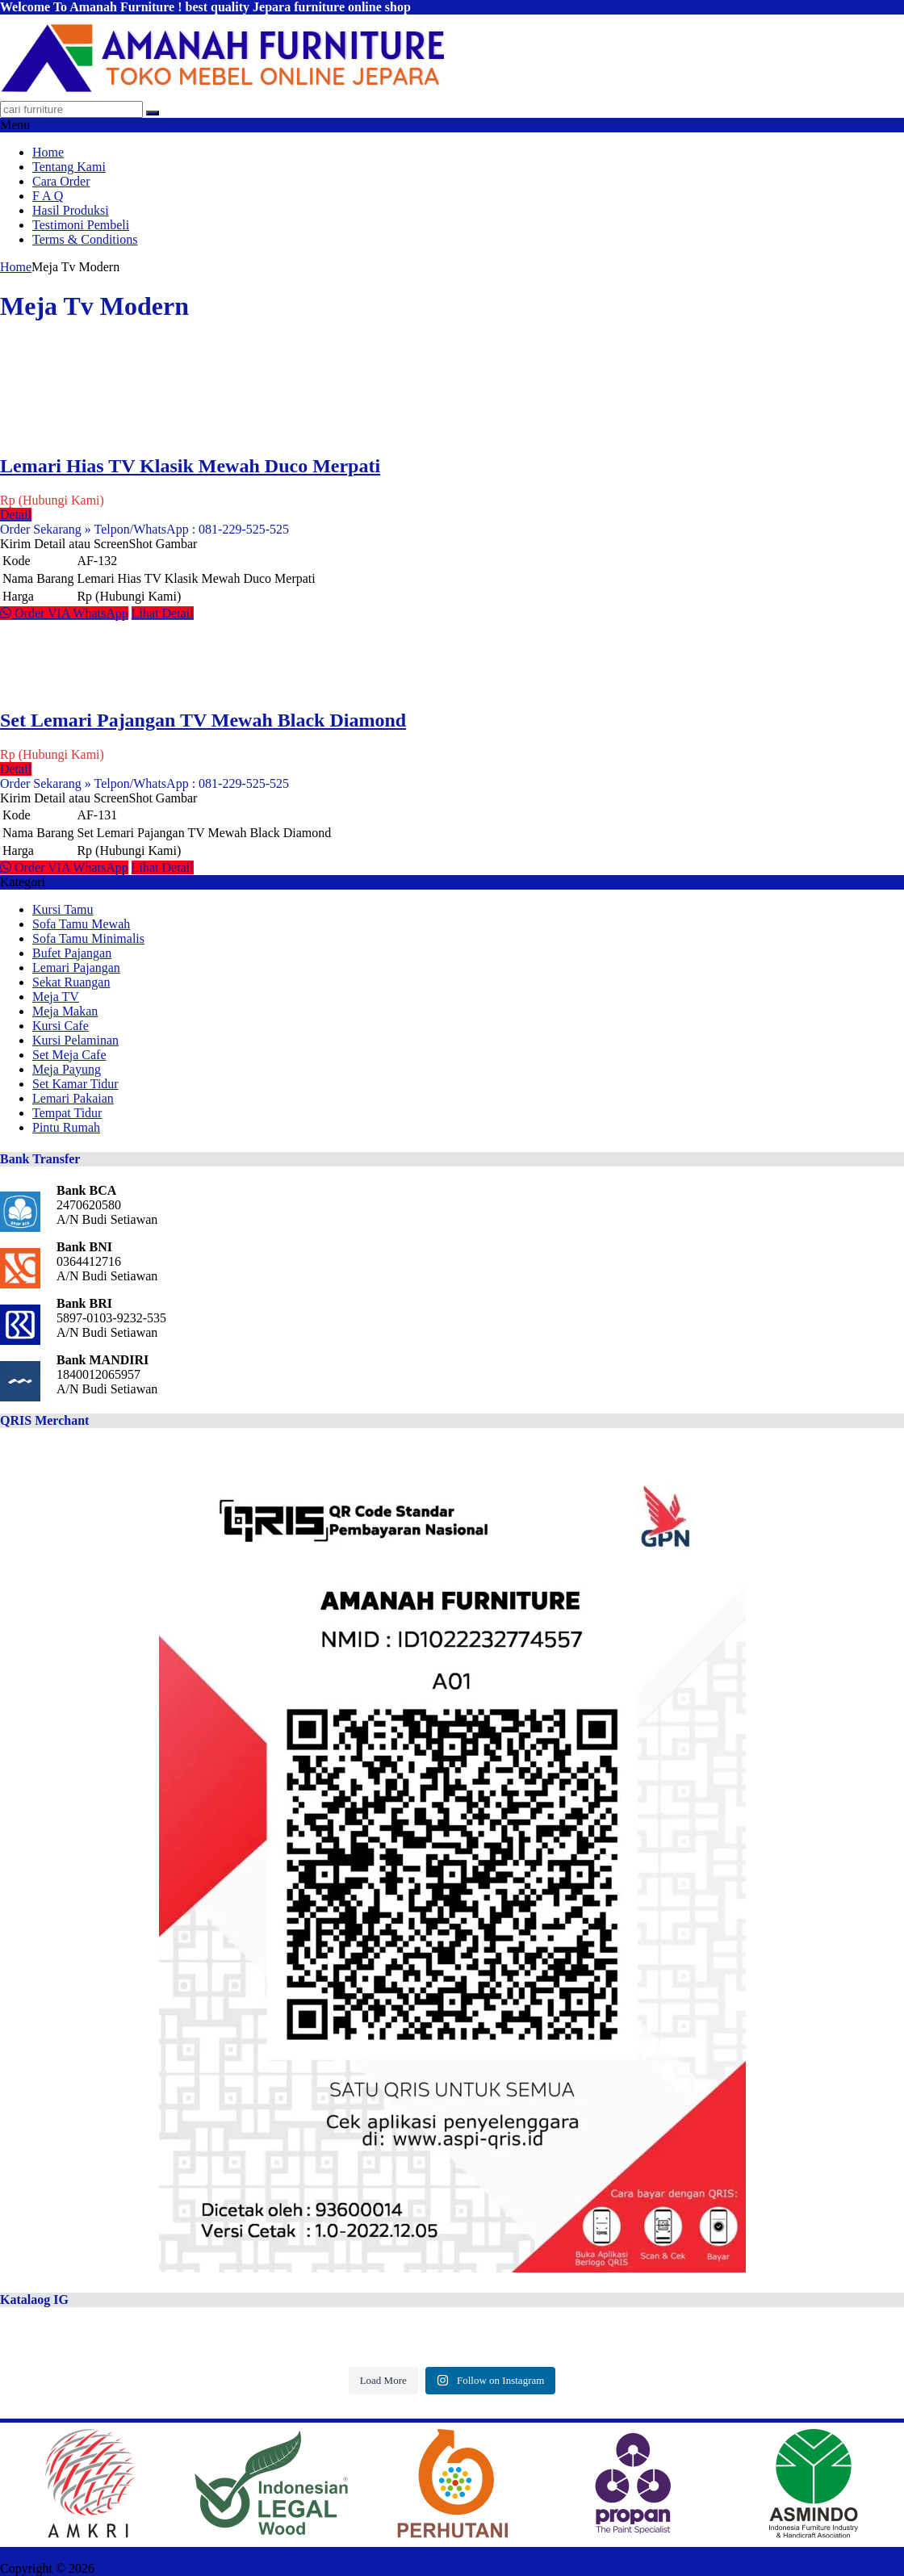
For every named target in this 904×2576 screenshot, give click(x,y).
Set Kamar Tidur (75, 1084)
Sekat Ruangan (71, 982)
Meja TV (55, 996)
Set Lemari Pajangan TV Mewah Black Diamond (203, 720)
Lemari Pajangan (76, 967)
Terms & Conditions (84, 239)
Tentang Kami (69, 167)
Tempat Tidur (67, 1113)
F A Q (47, 196)
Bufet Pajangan (71, 953)
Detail (15, 514)
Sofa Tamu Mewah (81, 924)
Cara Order (61, 181)
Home (48, 152)
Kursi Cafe (60, 1025)
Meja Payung (66, 1069)
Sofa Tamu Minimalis (88, 938)
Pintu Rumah (66, 1127)
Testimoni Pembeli (80, 225)
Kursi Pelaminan (75, 1040)
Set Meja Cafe (69, 1055)
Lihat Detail (163, 613)
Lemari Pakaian (73, 1098)
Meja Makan (65, 1011)
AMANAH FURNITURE (164, 2568)
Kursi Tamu (62, 909)
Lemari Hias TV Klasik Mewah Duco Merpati (190, 465)
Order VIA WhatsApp (64, 613)
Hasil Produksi (70, 210)
